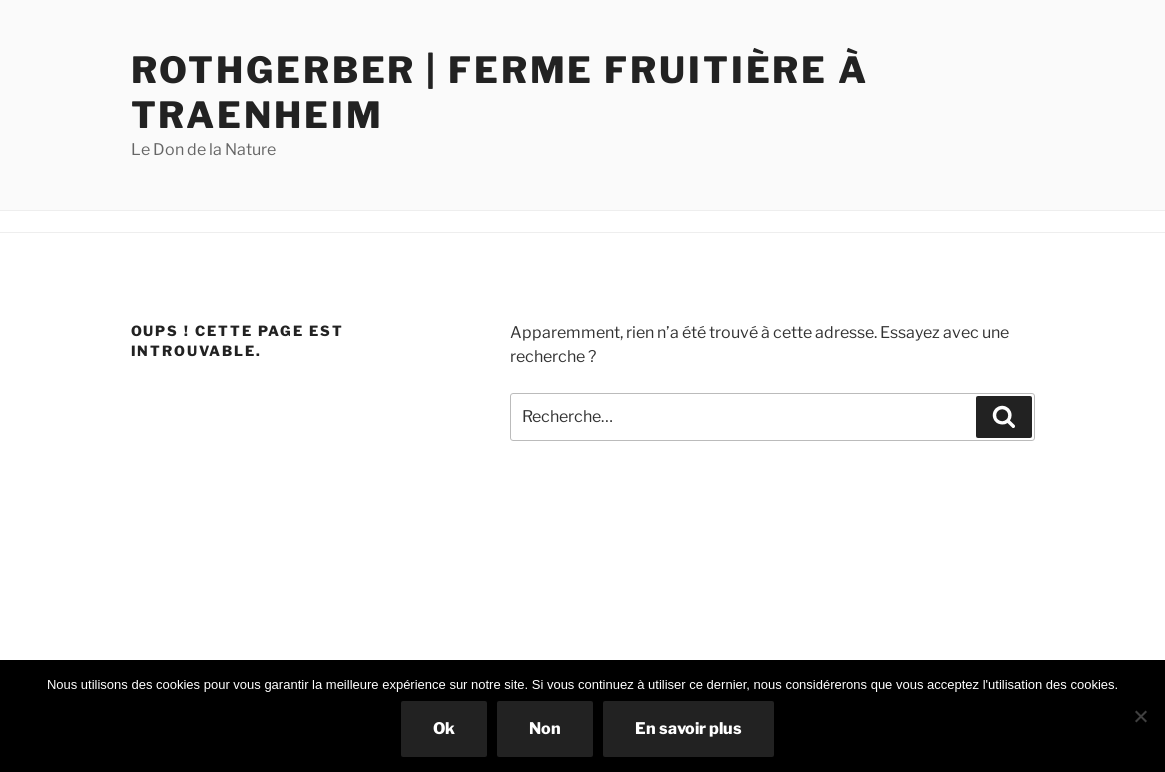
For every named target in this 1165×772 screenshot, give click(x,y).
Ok (444, 728)
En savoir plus (688, 728)
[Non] (1140, 716)
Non (545, 728)
